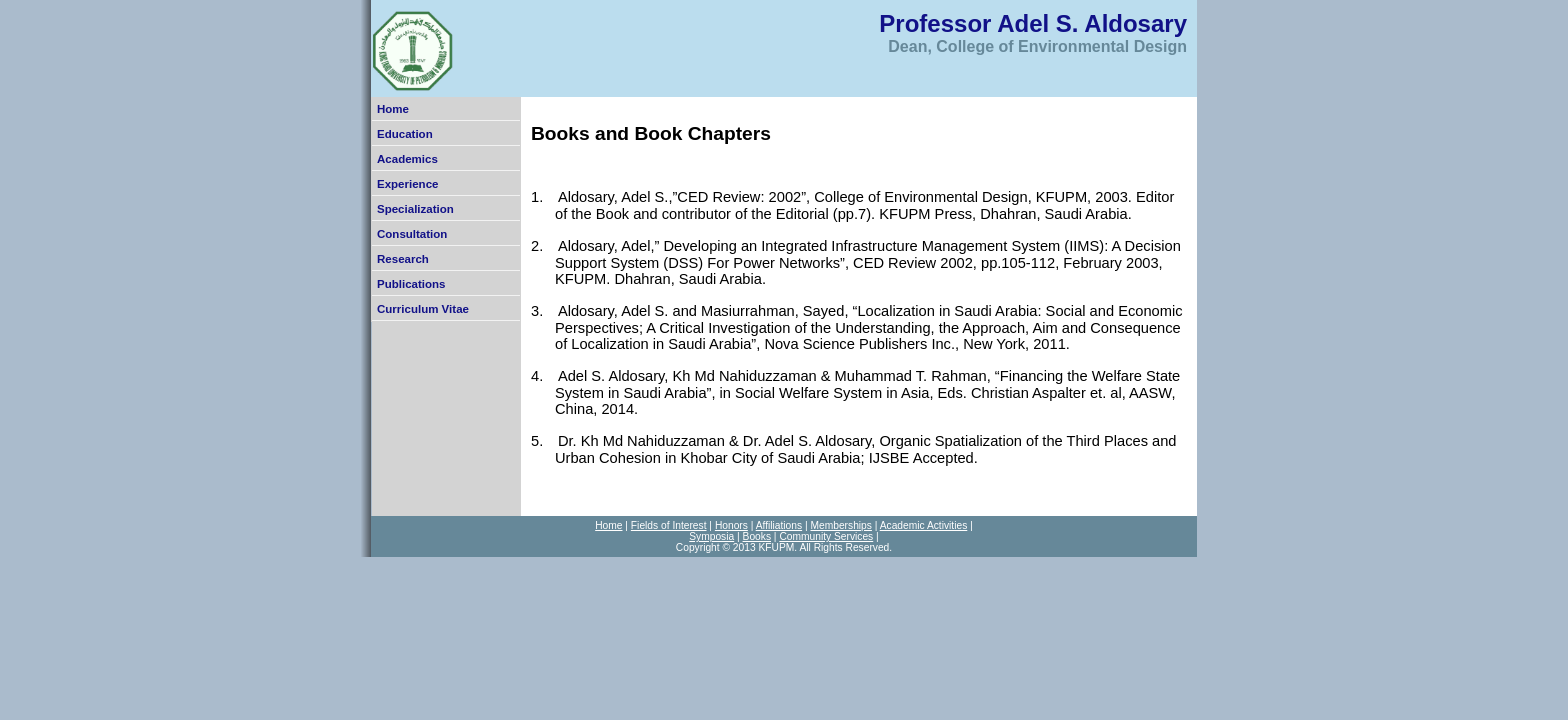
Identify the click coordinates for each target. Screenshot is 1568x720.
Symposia (711, 536)
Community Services (826, 536)
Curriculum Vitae (423, 309)
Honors (731, 525)
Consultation (412, 234)
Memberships (840, 525)
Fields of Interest (669, 525)
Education (405, 134)
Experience (407, 184)
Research (403, 259)
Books (757, 536)
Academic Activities (924, 525)
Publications (411, 284)
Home (393, 109)
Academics (407, 159)
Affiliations (779, 525)
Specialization (415, 209)
